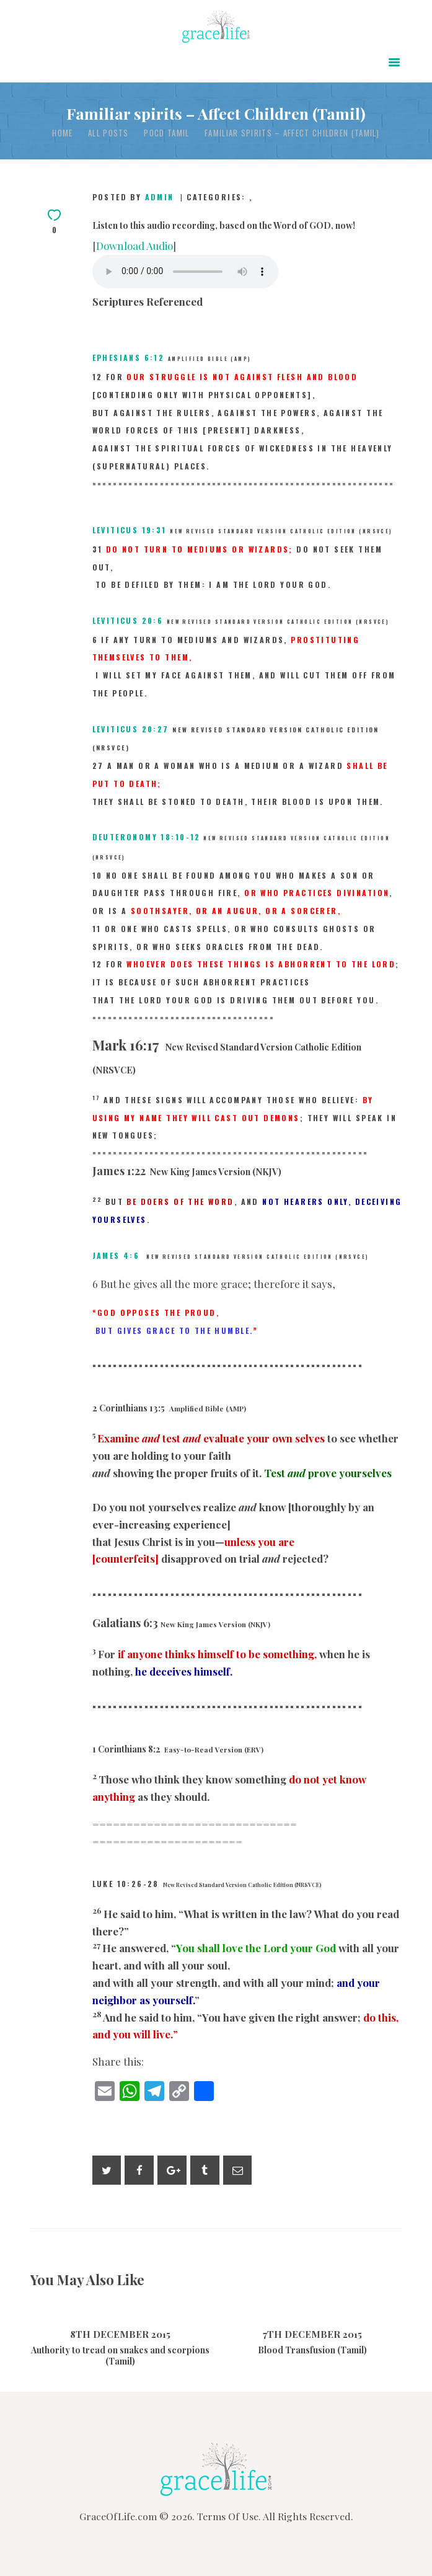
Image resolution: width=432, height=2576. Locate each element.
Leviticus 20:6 (128, 620)
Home (62, 133)
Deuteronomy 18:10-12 (146, 837)
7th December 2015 (312, 2334)
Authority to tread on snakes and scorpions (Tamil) (120, 2356)
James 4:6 (116, 1255)
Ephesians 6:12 (128, 357)
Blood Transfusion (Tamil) (312, 2350)
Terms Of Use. (229, 2516)
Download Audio (134, 245)
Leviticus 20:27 (130, 729)
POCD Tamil (166, 133)
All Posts (108, 133)
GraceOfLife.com (118, 2516)
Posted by (135, 197)
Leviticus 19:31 (129, 530)
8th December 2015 (120, 2334)
